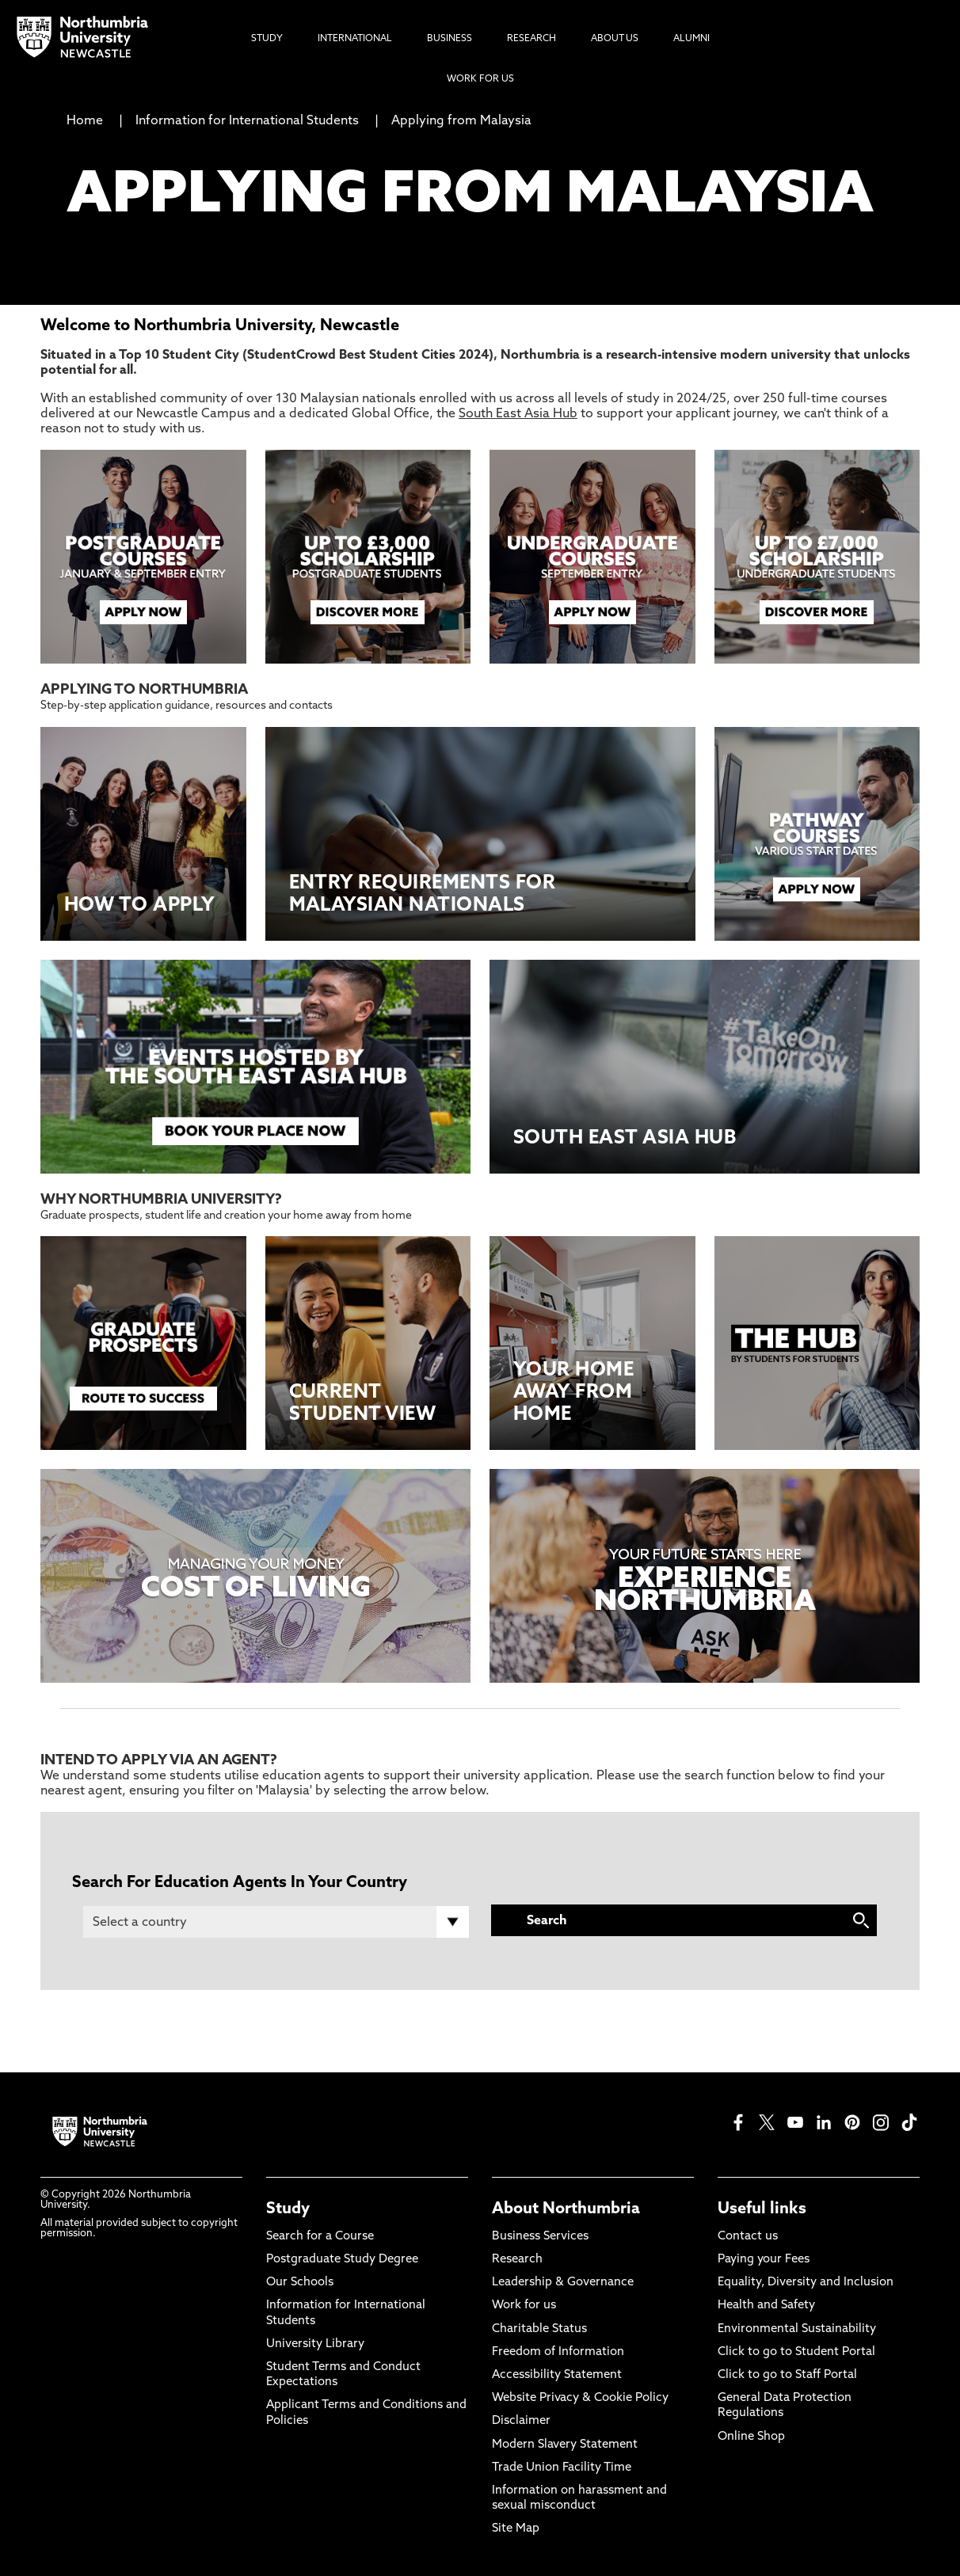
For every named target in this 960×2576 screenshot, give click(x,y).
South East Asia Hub (518, 414)
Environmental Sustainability (797, 2329)
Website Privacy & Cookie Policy (580, 2398)
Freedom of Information (558, 2352)
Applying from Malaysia (461, 121)
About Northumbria (566, 2209)
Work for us (524, 2306)
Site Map (515, 2529)
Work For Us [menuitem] (480, 79)
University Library (315, 2344)
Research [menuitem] (531, 39)
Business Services (540, 2237)
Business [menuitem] (449, 39)
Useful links (762, 2209)
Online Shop (751, 2437)
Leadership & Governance (563, 2283)
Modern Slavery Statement (565, 2445)
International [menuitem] (355, 39)
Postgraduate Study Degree (342, 2260)
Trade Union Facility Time (561, 2468)
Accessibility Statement (557, 2375)
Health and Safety (766, 2306)
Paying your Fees (764, 2260)
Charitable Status (539, 2329)
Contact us (748, 2237)
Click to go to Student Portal (796, 2352)
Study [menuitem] (267, 39)
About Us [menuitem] (614, 39)
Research (517, 2260)
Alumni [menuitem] (691, 39)
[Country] (276, 1922)
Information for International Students (247, 121)
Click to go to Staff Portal (787, 2375)
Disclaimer (521, 2421)
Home (85, 121)
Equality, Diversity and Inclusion (805, 2283)
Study (288, 2209)
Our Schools (299, 2283)
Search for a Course (320, 2237)
